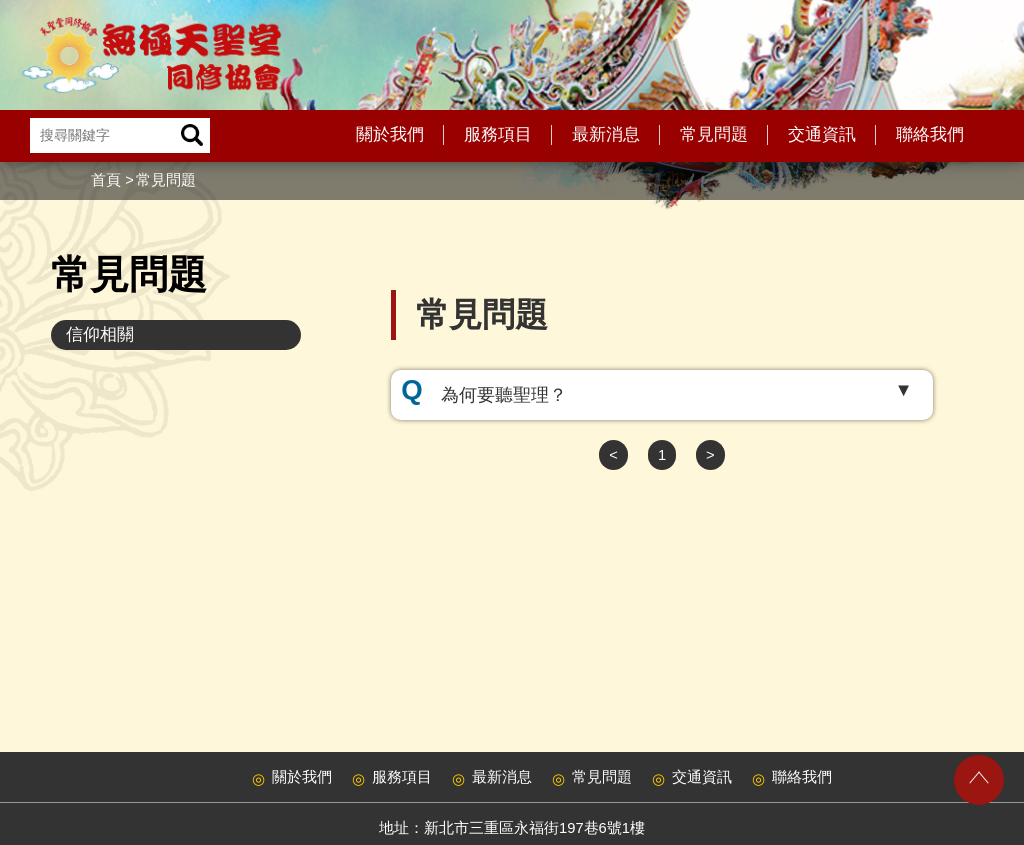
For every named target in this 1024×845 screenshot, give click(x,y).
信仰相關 (100, 334)
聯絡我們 (930, 134)
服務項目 (498, 134)
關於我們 (390, 134)
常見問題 (714, 134)
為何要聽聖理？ (504, 394)
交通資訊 (822, 134)
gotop (979, 780)
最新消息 (606, 134)
